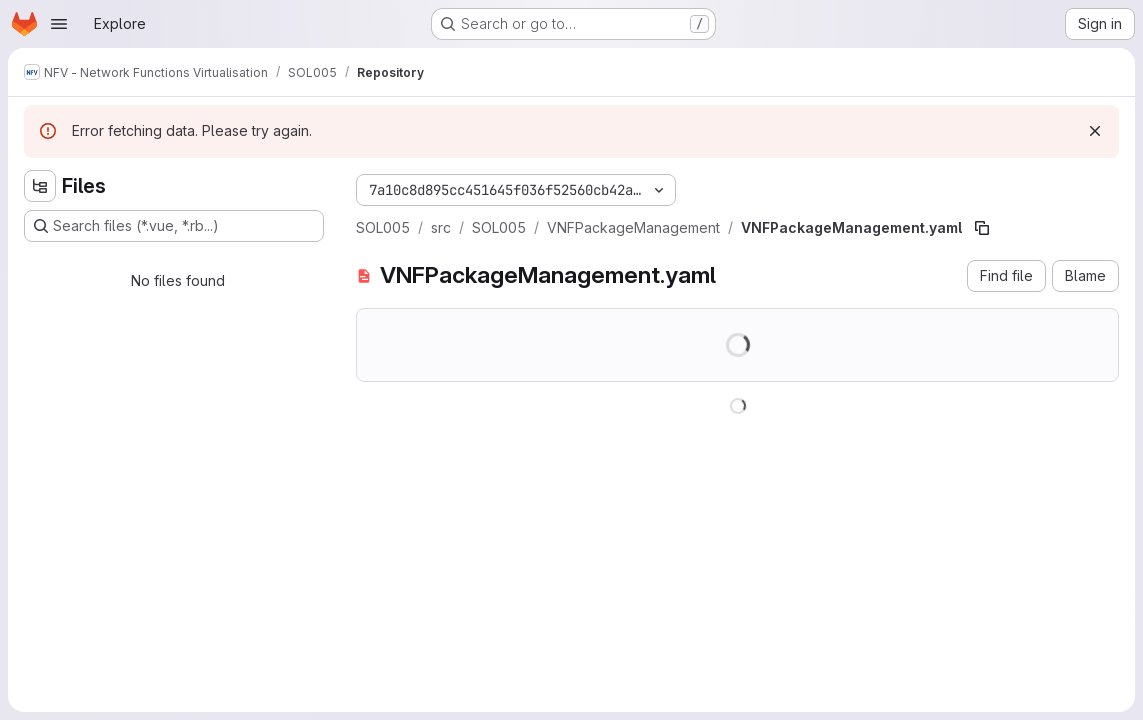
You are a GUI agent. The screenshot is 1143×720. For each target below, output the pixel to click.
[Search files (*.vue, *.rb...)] (174, 226)
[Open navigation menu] (59, 24)
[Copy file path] (982, 228)
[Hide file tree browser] (40, 186)
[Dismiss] (1095, 131)
